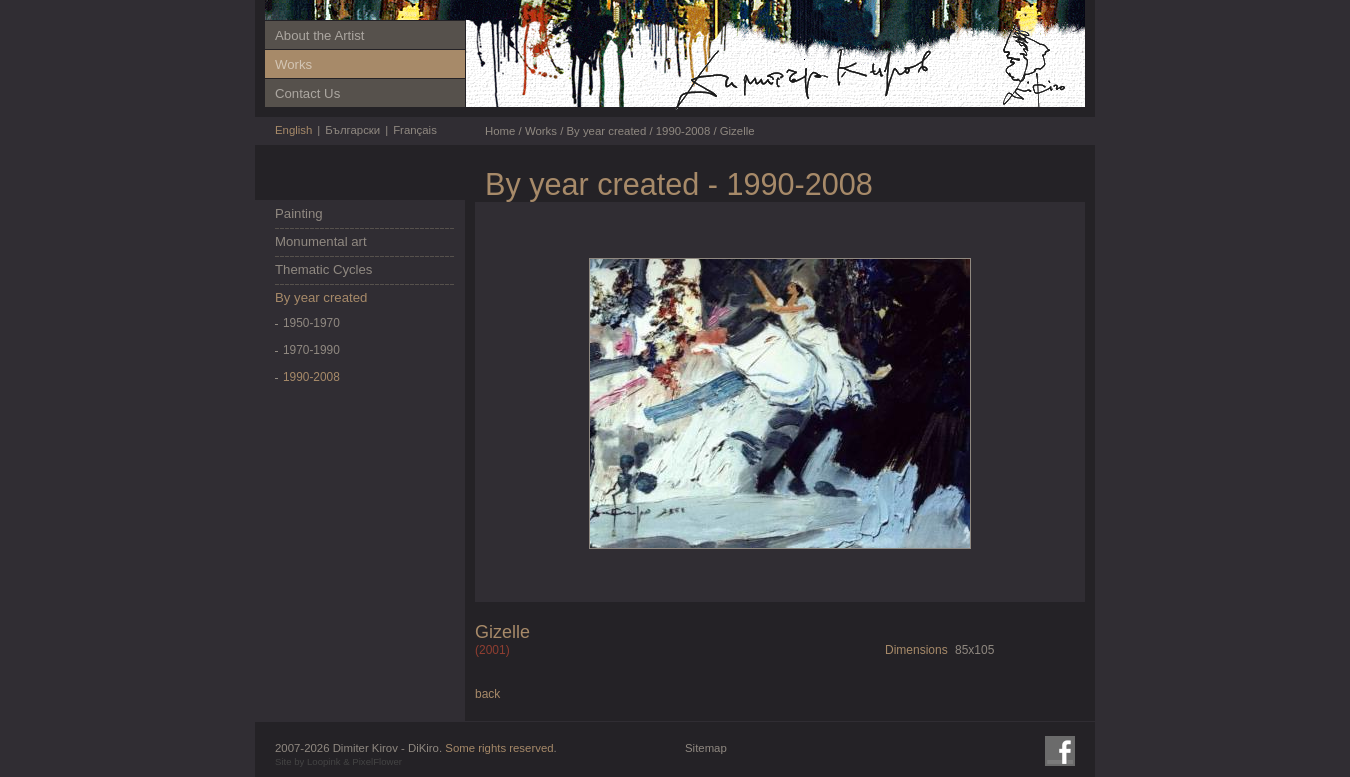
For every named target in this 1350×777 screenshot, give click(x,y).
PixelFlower (377, 761)
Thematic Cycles (323, 269)
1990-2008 (311, 377)
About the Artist (319, 35)
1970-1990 (311, 350)
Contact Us (307, 93)
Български (352, 130)
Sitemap (706, 748)
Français (415, 130)
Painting (299, 213)
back (487, 694)
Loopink (324, 761)
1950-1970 (311, 323)
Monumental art (321, 241)
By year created (321, 297)
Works (293, 64)
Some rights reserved (499, 748)
